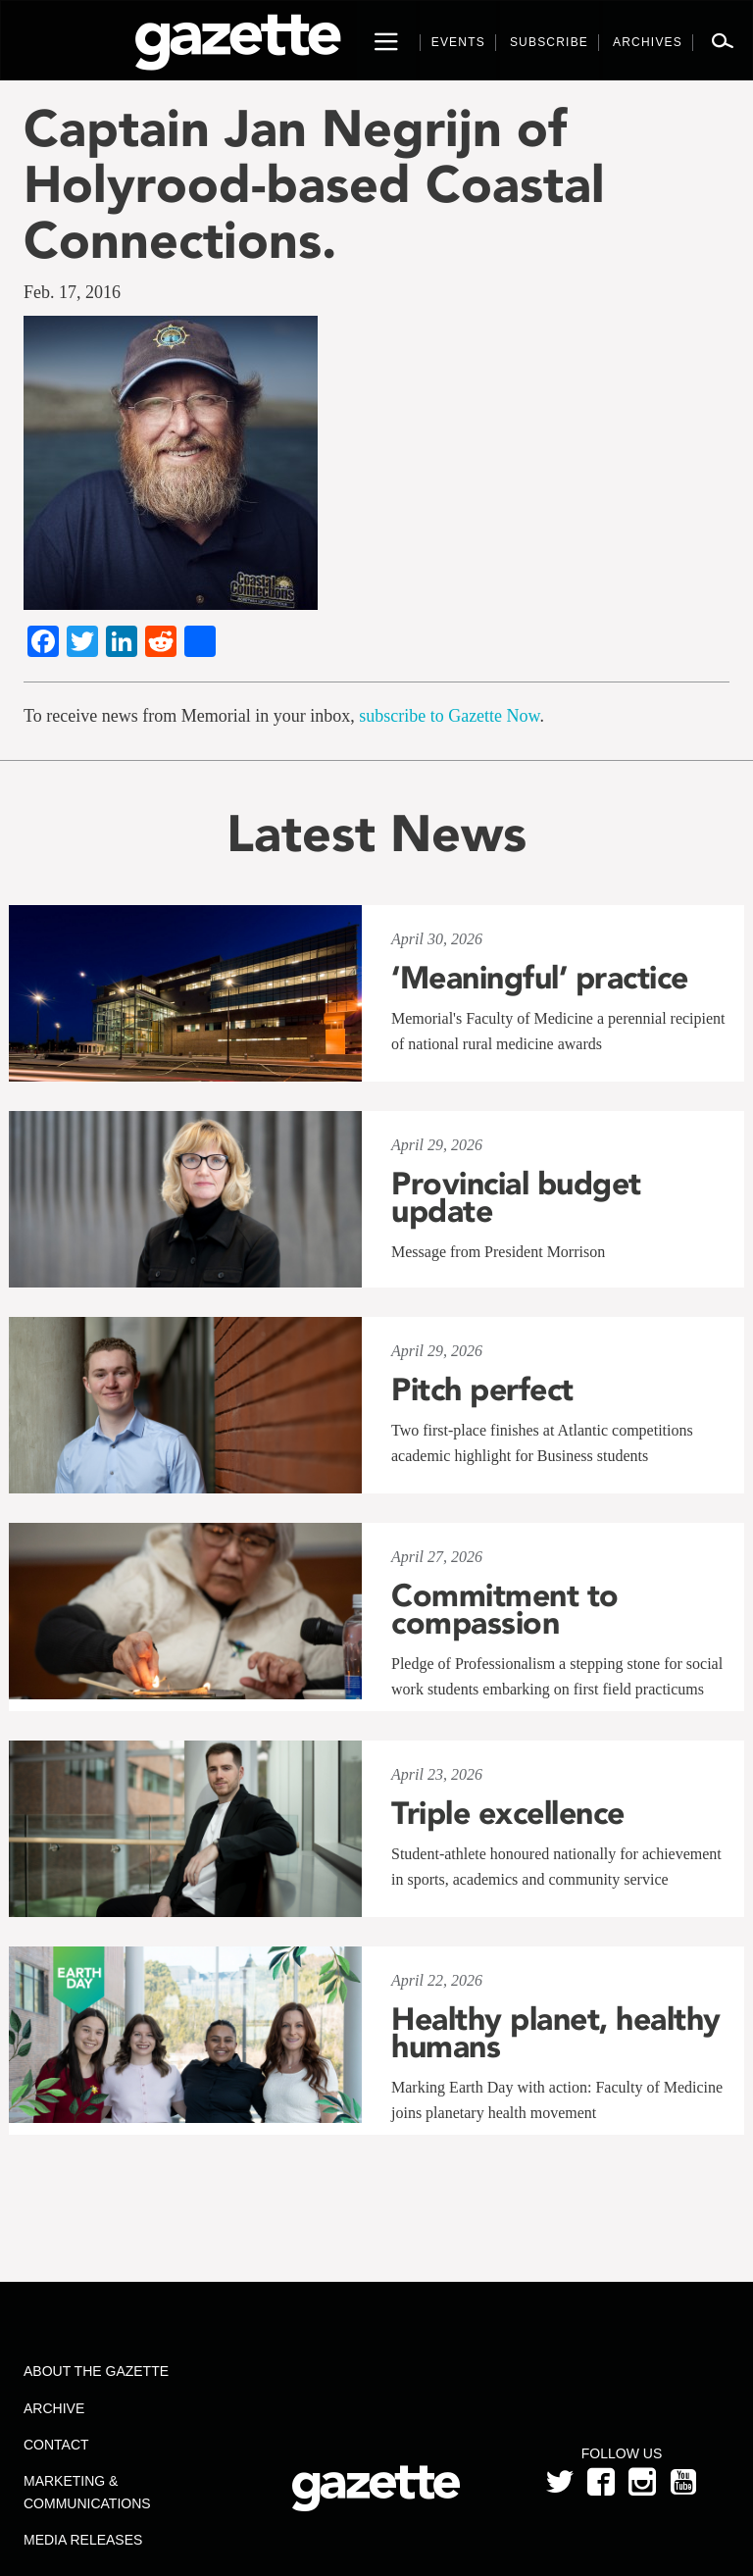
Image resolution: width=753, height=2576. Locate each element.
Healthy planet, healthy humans (556, 2032)
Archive (54, 2408)
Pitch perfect (482, 1389)
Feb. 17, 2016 (72, 292)
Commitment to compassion (505, 1609)
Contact (56, 2444)
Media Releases (83, 2540)
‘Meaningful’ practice (539, 977)
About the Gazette (96, 2371)
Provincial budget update (516, 1197)
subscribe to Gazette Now (449, 716)
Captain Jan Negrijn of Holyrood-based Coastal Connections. (314, 184)
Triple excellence (508, 1813)
